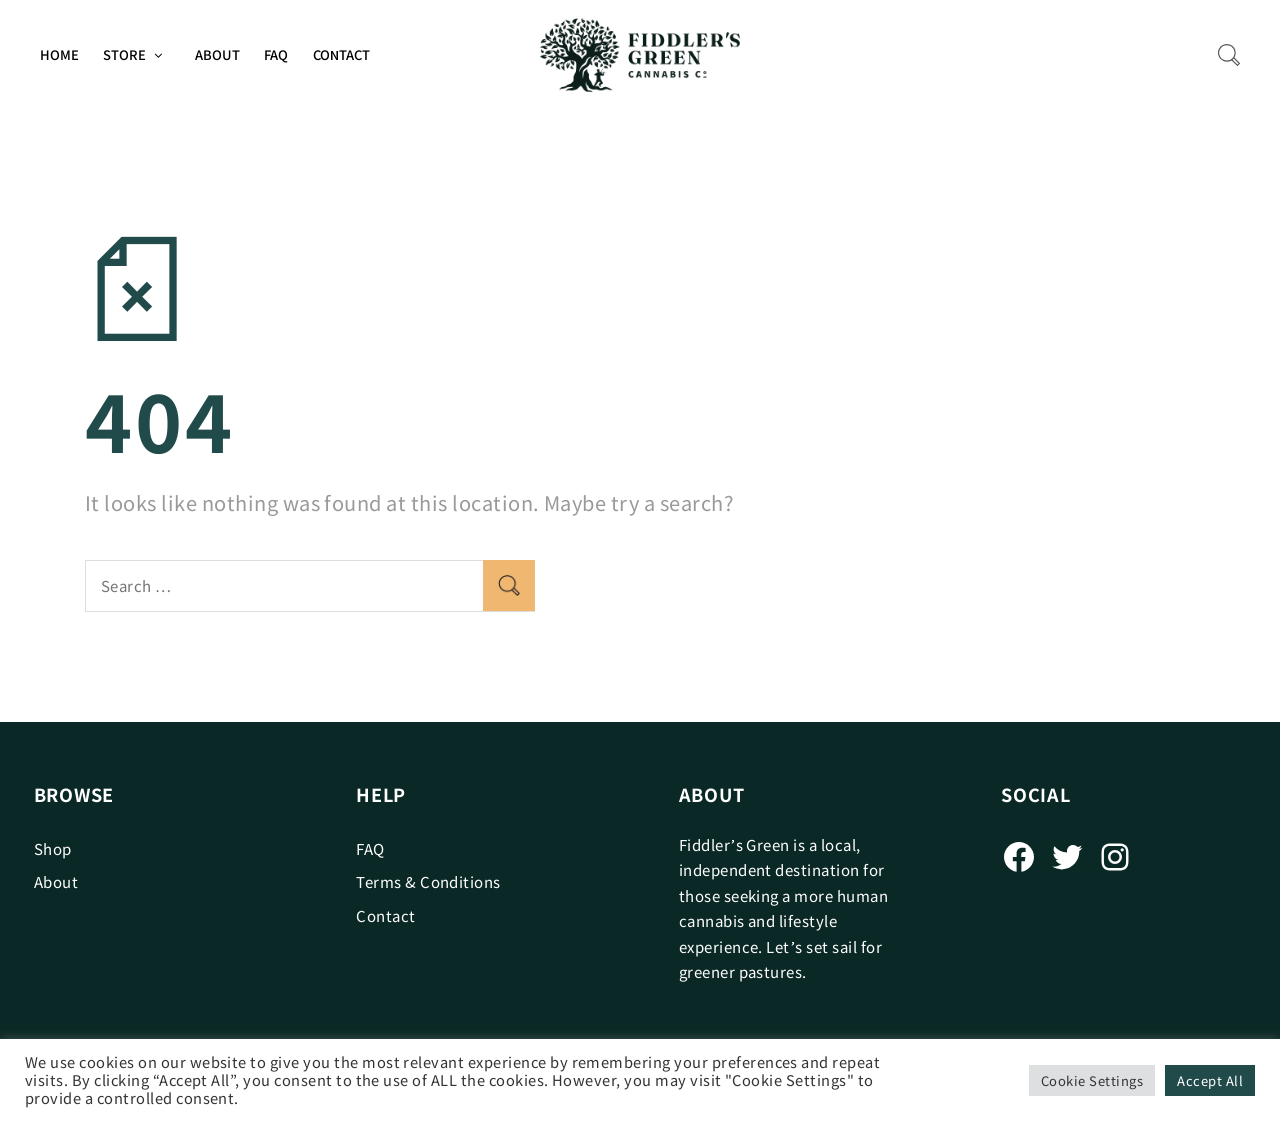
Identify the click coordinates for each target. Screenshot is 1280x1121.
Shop (53, 848)
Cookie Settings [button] (1092, 1080)
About (217, 54)
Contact (341, 54)
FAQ (276, 54)
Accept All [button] (1210, 1080)
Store (124, 54)
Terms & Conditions (428, 881)
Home (59, 54)
